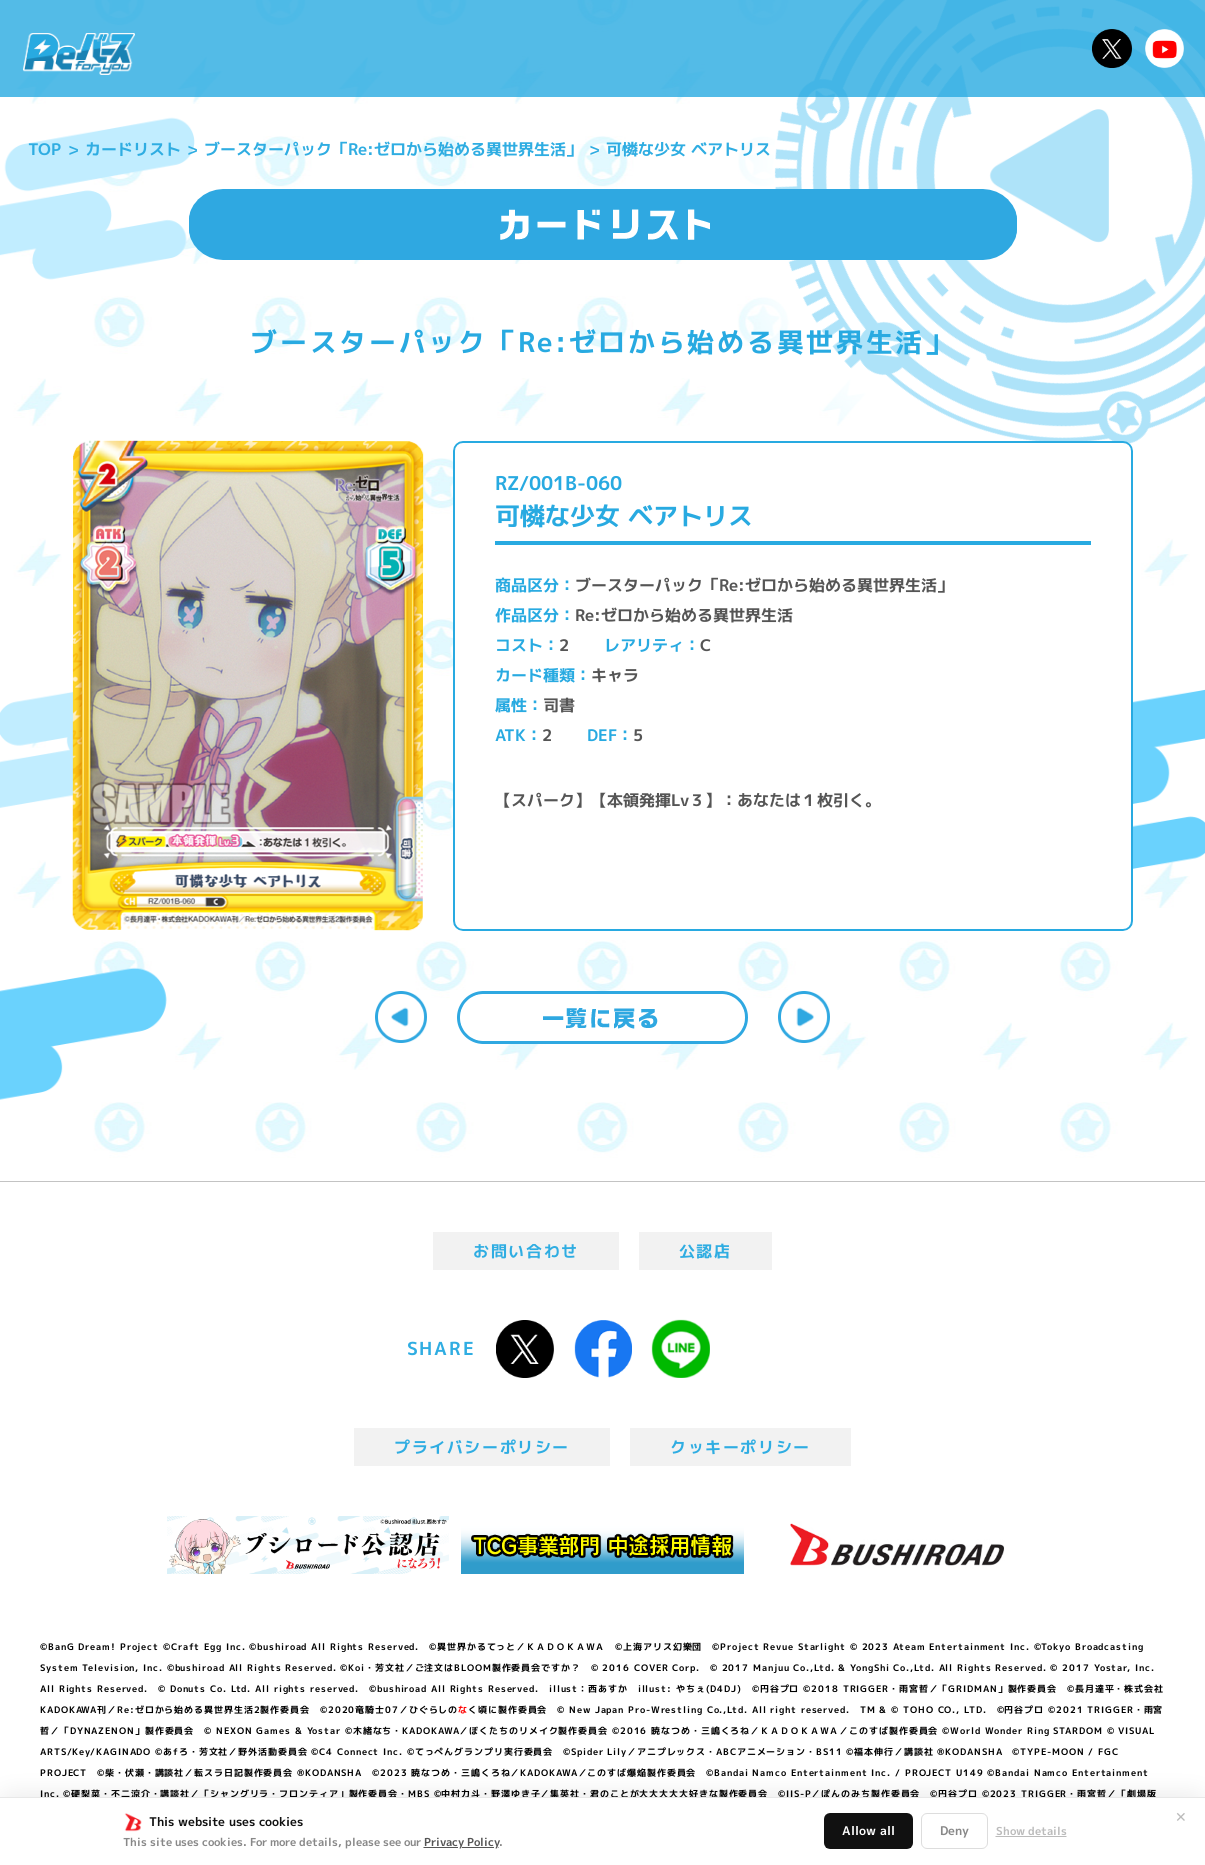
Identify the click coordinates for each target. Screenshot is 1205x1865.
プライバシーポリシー (482, 1447)
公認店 (705, 1251)
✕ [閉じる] (1181, 1817)
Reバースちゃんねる (1165, 49)
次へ (804, 1017)
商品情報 (621, 48)
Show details (1031, 1831)
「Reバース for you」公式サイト (79, 53)
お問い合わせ (526, 1251)
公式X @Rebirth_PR (1112, 49)
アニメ (440, 48)
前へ (401, 1017)
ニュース (205, 48)
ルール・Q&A (878, 48)
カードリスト (738, 48)
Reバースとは (327, 48)
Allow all (868, 1830)
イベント (526, 48)
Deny (954, 1830)
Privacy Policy (461, 1842)
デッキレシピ (1017, 48)
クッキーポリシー (740, 1447)
